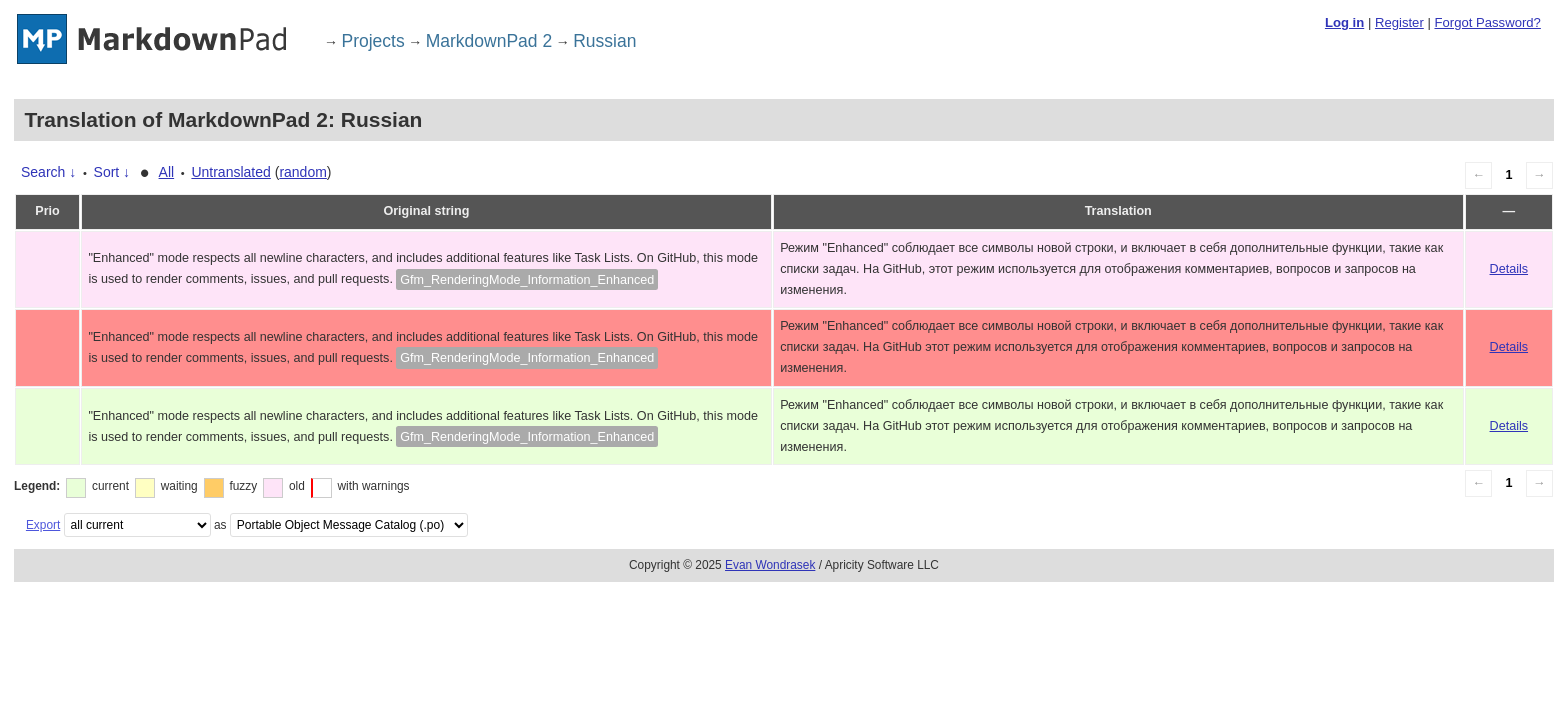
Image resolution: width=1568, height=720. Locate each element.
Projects (373, 41)
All (167, 172)
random (302, 172)
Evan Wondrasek (770, 565)
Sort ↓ (112, 172)
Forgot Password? (1487, 22)
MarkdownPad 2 (489, 41)
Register (1399, 22)
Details (1509, 269)
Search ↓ (48, 172)
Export (43, 525)
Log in (1344, 22)
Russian (604, 41)
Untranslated (230, 172)
